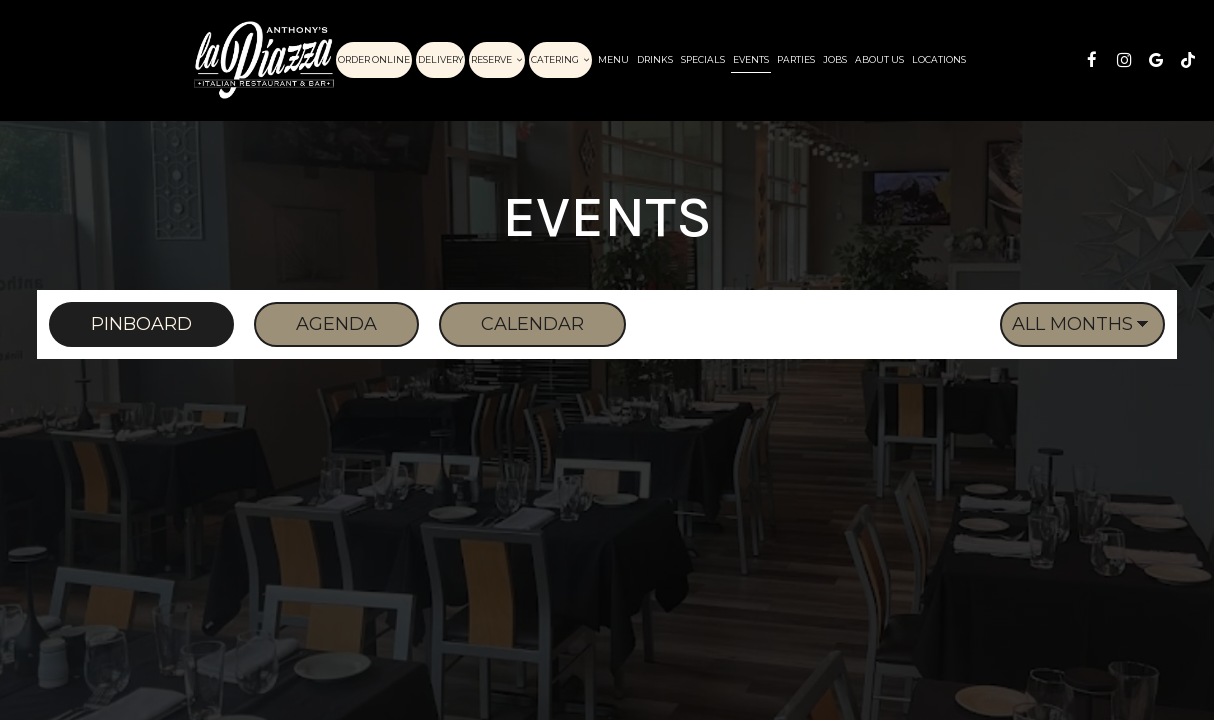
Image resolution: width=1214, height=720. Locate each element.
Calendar (511, 324)
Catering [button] (560, 59)
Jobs (835, 59)
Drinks (655, 59)
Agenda (315, 324)
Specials (703, 59)
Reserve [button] (497, 59)
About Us (879, 59)
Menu (613, 59)
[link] (264, 60)
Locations (939, 59)
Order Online (374, 59)
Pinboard (120, 324)
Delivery (440, 59)
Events (751, 59)
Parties (796, 59)
